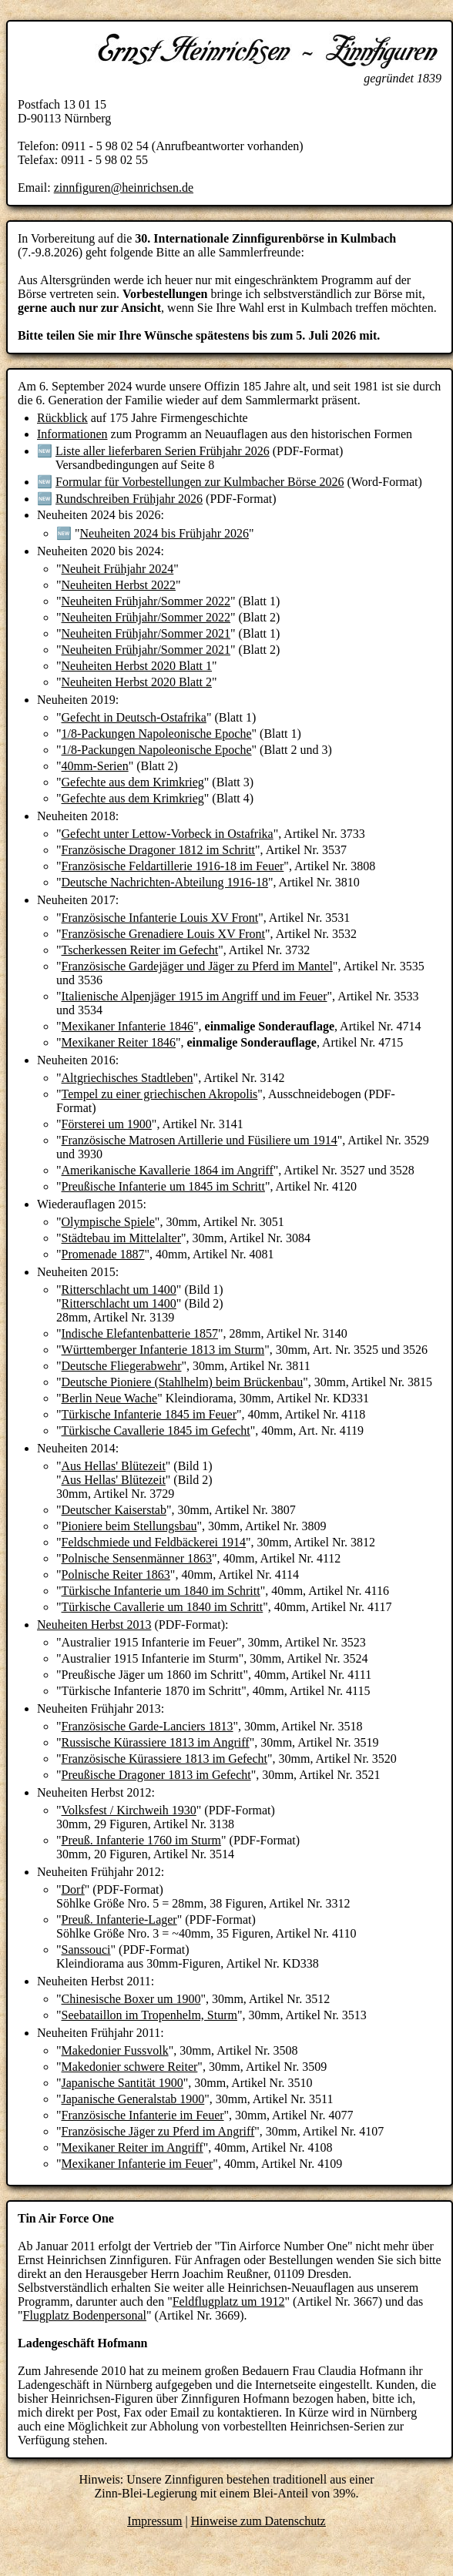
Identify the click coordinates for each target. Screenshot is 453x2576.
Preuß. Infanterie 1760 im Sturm (142, 1840)
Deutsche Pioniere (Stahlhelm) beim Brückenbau (183, 1381)
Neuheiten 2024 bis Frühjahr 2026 (165, 533)
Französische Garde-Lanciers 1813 (147, 1726)
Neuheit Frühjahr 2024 (118, 568)
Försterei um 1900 (107, 1124)
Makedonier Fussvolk (115, 2050)
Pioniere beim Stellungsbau (129, 1526)
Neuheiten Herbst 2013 (94, 1624)
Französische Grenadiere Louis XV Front (164, 933)
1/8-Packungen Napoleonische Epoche (157, 733)
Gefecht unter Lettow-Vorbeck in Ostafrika (167, 833)
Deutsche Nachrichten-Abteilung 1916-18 (165, 882)
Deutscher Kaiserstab (114, 1509)
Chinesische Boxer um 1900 (131, 1998)
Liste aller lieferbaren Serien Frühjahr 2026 (162, 450)
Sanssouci (86, 1949)
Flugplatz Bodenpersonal (84, 2315)
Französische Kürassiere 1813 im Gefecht (164, 1758)
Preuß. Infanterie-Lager (119, 1919)
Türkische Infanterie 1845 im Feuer (149, 1414)
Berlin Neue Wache (110, 1398)
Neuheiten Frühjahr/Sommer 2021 (146, 633)
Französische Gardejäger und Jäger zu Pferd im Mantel (197, 966)
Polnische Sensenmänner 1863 (137, 1558)
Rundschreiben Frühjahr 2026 (129, 498)
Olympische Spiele (108, 1221)
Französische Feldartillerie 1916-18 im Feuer (173, 866)
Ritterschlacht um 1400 (119, 1289)
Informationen (72, 433)
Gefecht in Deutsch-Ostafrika (134, 717)
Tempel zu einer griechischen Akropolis (160, 1093)
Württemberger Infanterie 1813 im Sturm (163, 1349)
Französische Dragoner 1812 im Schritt (159, 849)
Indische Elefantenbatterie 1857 (140, 1333)
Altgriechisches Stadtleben (127, 1077)
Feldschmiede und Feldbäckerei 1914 (154, 1542)
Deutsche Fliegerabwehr (122, 1365)
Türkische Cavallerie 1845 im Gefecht (156, 1430)
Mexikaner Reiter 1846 (119, 1042)
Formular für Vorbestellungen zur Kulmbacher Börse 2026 (199, 481)
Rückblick (62, 417)
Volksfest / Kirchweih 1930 (129, 1810)
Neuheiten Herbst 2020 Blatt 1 (137, 665)
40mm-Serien (95, 765)
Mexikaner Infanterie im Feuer (137, 2163)
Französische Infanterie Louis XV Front (160, 917)
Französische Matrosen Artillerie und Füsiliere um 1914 (199, 1140)
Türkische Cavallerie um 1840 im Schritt (162, 1606)
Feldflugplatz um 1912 (229, 2301)
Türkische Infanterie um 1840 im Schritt (161, 1590)
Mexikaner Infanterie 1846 (127, 1026)
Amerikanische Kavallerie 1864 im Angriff (167, 1170)
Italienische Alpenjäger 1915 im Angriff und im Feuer (194, 996)
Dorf (73, 1889)
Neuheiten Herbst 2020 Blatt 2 (137, 681)
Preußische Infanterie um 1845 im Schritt (163, 1186)
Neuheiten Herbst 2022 (119, 584)
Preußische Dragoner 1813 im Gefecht (156, 1774)
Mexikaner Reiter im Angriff (132, 2147)
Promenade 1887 (103, 1254)
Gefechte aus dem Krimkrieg (133, 782)
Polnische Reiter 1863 (116, 1574)
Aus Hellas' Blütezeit (114, 1465)
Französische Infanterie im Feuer (143, 2115)
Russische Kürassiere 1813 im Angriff (156, 1742)
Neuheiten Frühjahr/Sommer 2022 (146, 601)
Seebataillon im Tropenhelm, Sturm (149, 2015)
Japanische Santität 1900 (122, 2082)
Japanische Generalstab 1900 (133, 2098)
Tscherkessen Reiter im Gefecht (140, 949)
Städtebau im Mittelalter (122, 1237)
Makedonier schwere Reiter (130, 2066)
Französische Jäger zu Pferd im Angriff (158, 2131)
